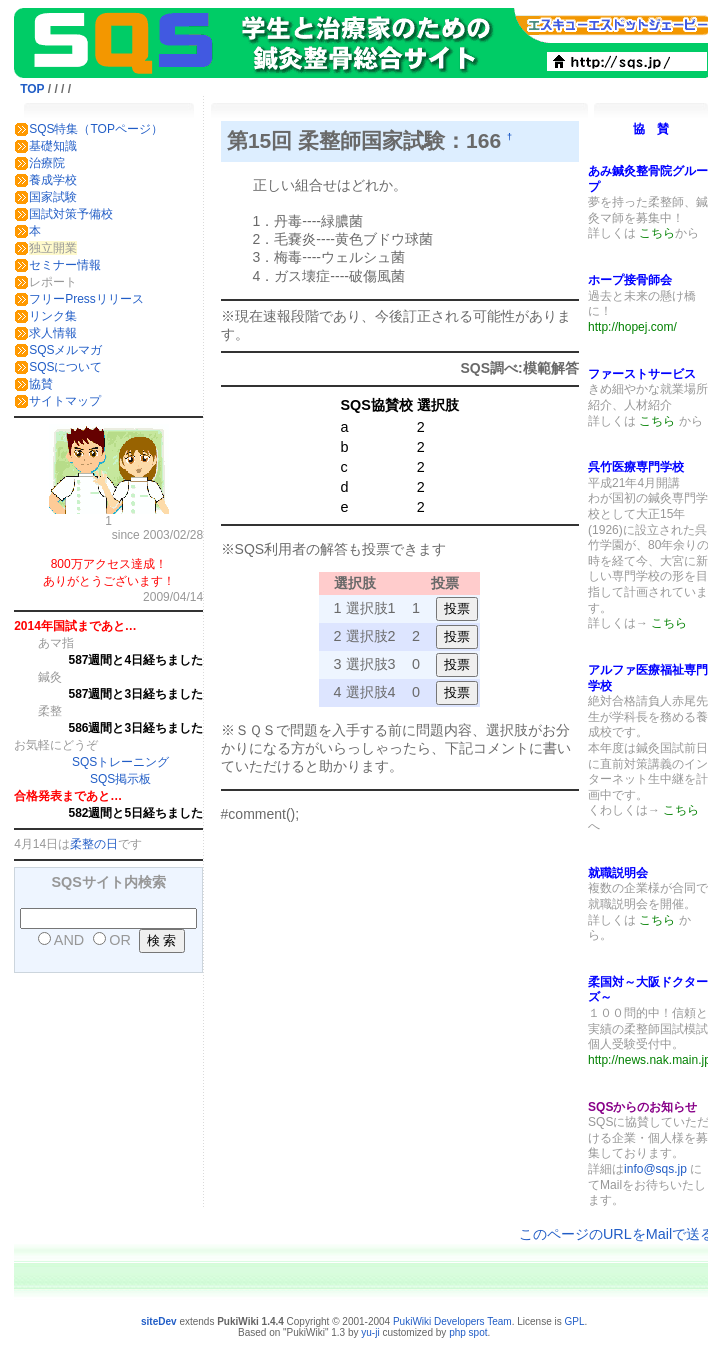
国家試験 (53, 197)
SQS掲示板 (120, 779)
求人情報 (53, 333)
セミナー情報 (65, 265)
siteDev (159, 1321)
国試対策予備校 (71, 214)
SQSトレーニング (120, 762)
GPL (574, 1321)
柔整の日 (94, 844)
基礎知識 (53, 146)
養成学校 (53, 180)
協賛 (41, 384)
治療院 (47, 163)
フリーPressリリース (86, 299)
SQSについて (65, 367)
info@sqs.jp (655, 1169)
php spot (468, 1332)
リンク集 (53, 316)
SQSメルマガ (65, 350)
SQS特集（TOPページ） (96, 129)
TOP (32, 89)
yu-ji (370, 1332)
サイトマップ (65, 401)
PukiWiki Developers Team (452, 1321)
